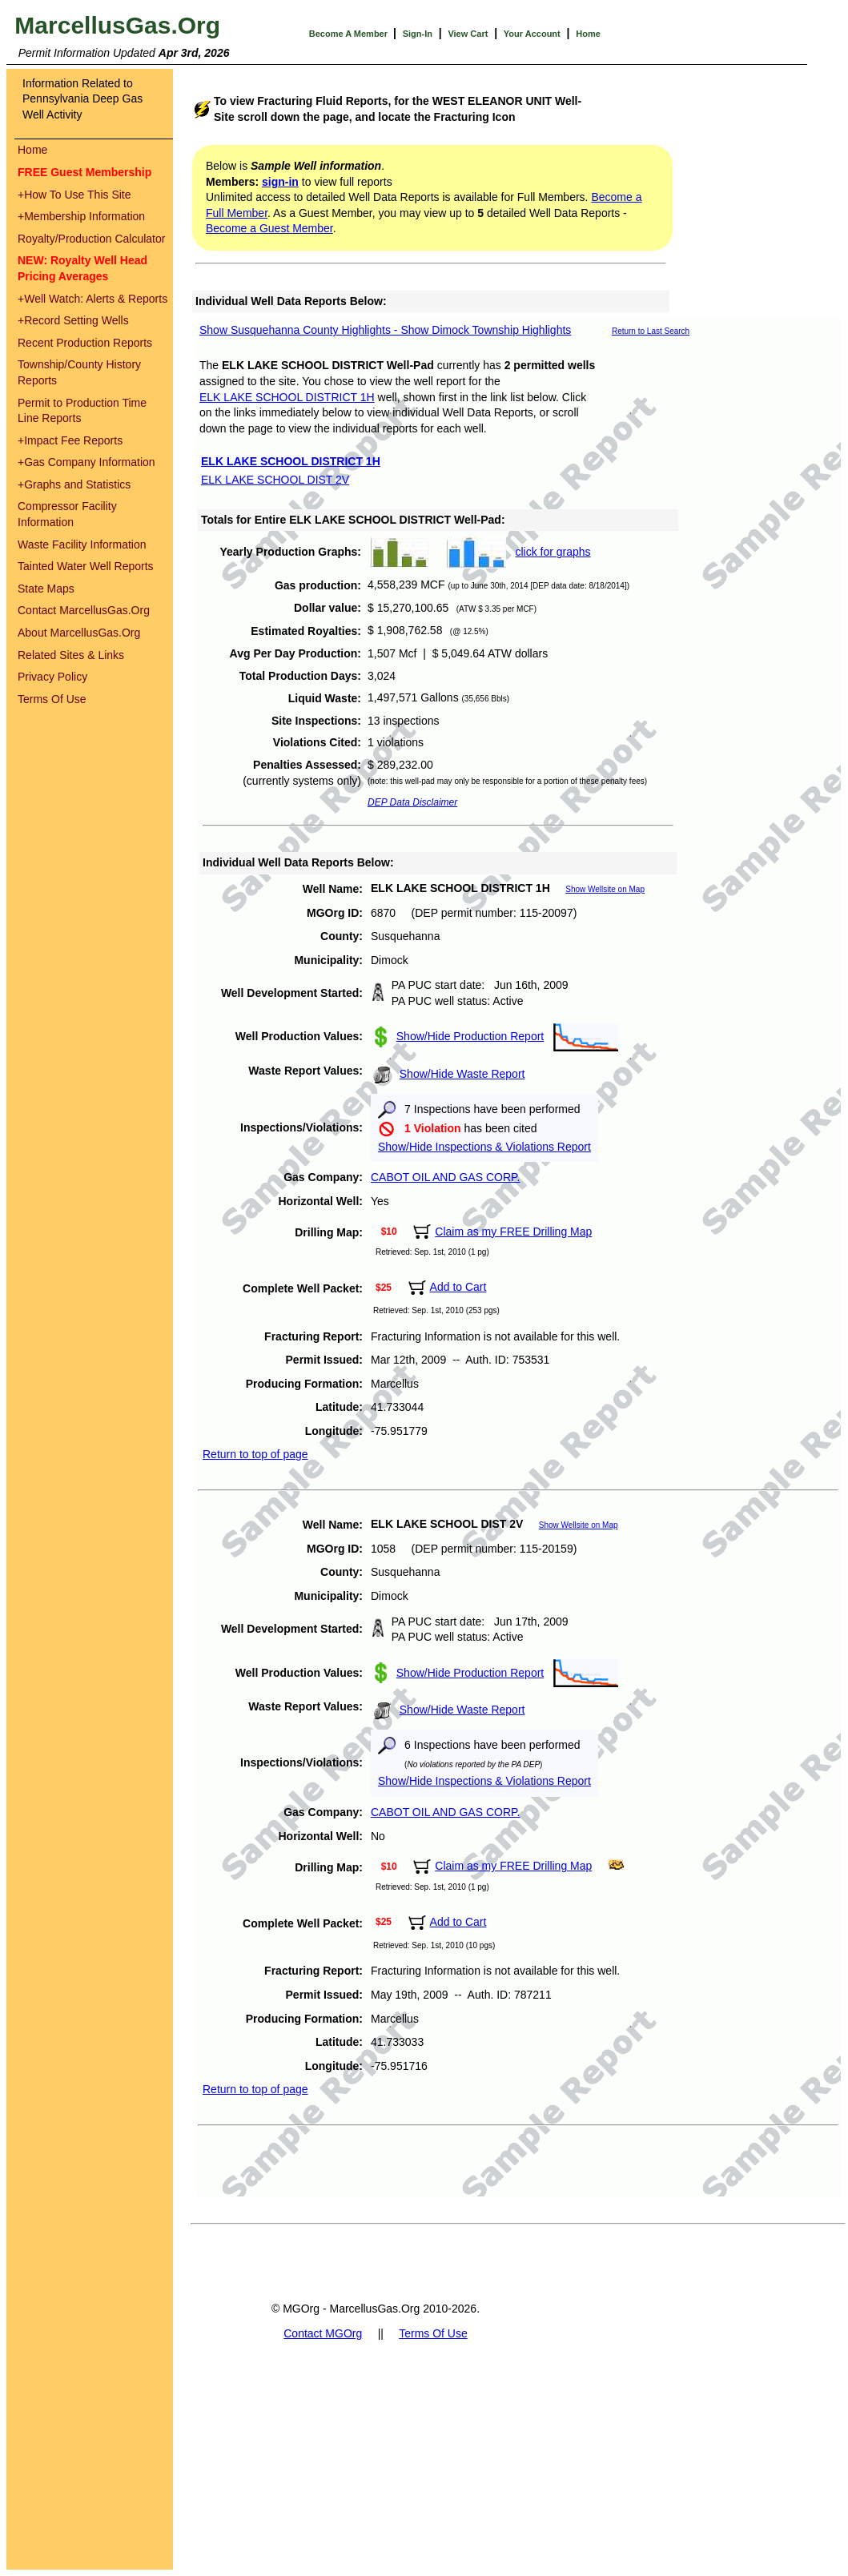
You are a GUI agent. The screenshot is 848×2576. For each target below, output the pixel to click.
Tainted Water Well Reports (86, 566)
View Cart (468, 33)
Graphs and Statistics (74, 484)
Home (588, 33)
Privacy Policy (52, 676)
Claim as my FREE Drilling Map (513, 1231)
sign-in (280, 181)
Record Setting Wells (73, 320)
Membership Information (81, 216)
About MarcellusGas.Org (79, 632)
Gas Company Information (86, 462)
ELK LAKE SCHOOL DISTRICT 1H (287, 397)
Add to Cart (458, 1286)
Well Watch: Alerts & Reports (92, 298)
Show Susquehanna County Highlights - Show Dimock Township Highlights (385, 330)
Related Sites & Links (71, 655)
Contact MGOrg (322, 2333)
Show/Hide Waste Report (462, 1073)
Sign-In (417, 33)
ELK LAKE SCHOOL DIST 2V (275, 479)
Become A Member (349, 33)
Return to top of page (255, 1454)
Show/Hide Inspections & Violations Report (484, 1146)
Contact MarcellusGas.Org (84, 610)
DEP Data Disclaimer (412, 802)
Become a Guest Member (269, 228)
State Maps (46, 588)
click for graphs (552, 551)
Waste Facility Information (82, 544)
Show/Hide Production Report (470, 1036)
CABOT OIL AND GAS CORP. (445, 1177)
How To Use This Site (74, 194)
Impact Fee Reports (70, 440)
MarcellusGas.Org (117, 25)
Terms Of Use (52, 699)
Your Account (532, 33)
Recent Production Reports (85, 342)
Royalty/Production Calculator (91, 238)
